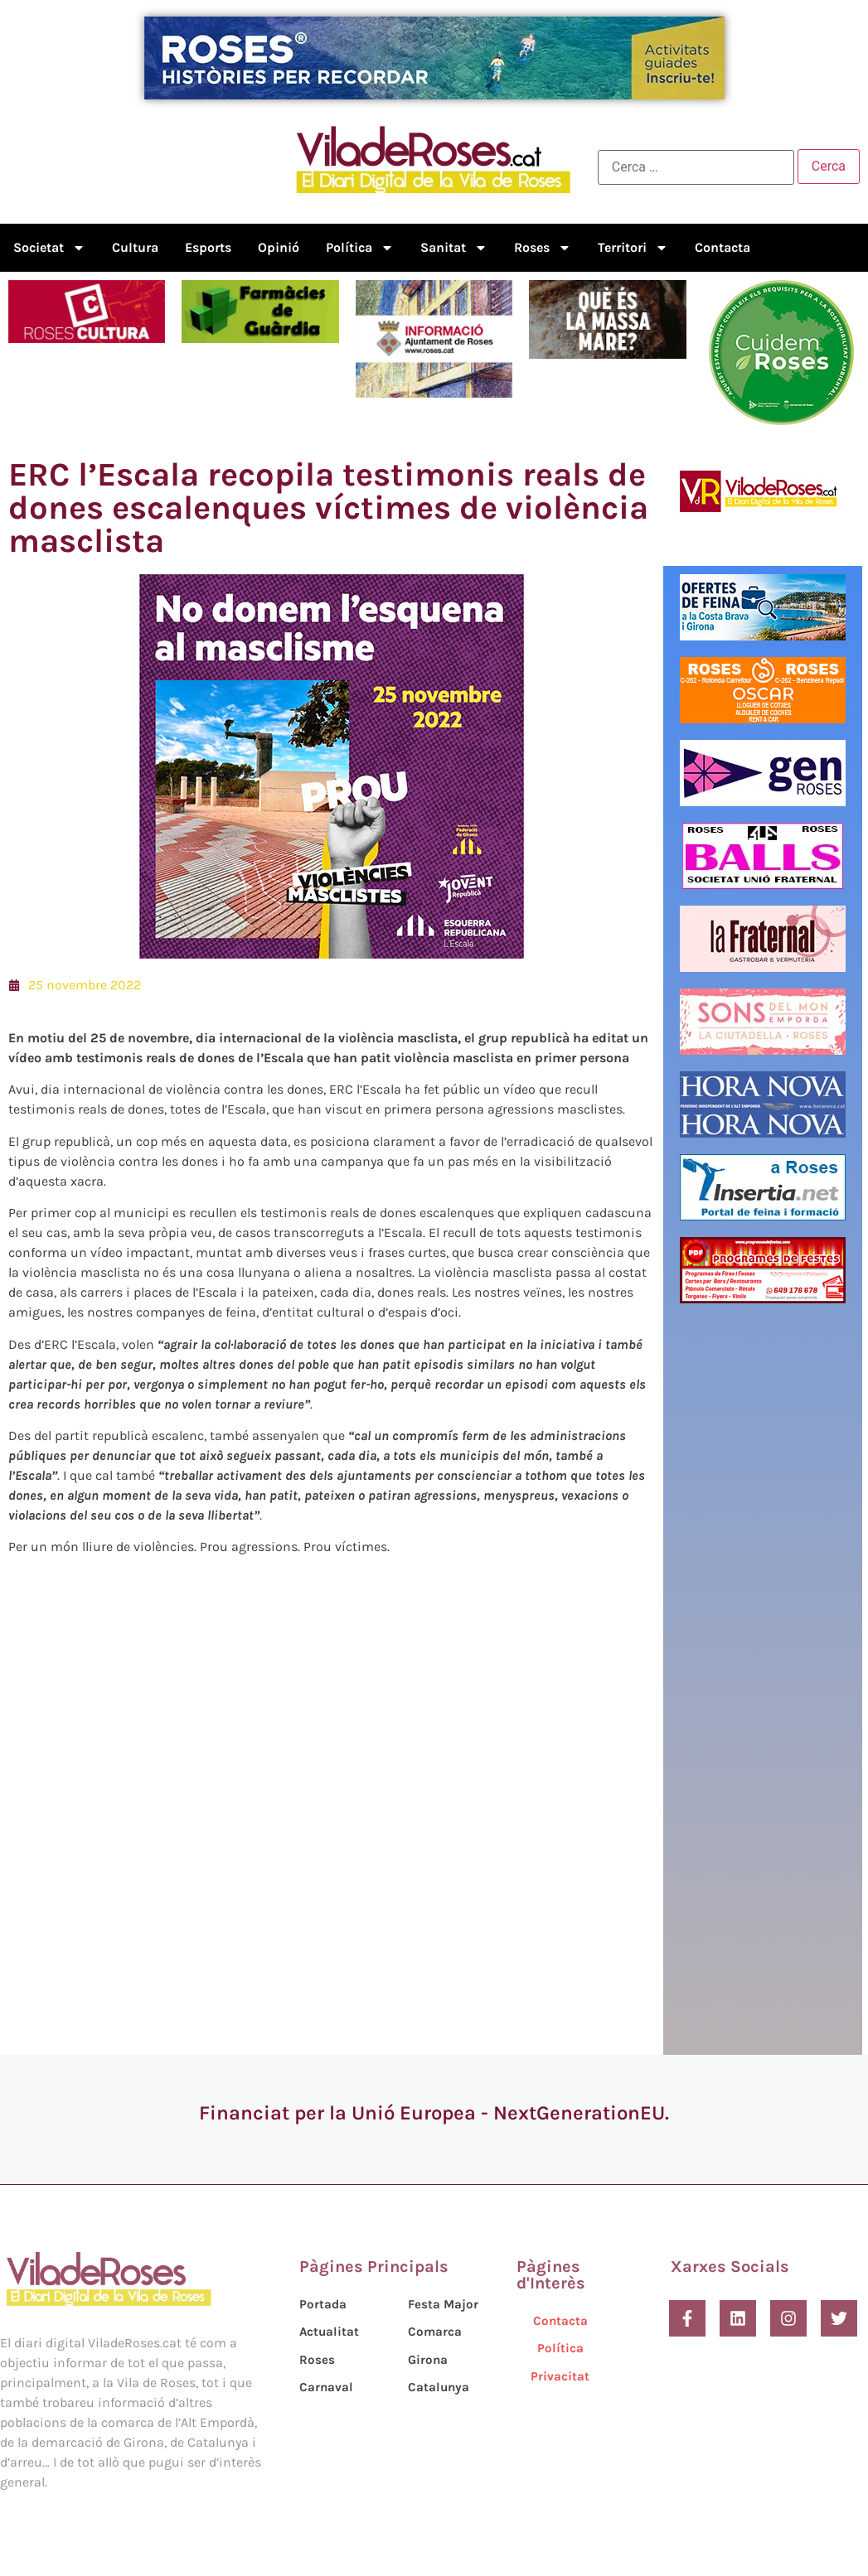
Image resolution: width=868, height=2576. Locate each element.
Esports (208, 247)
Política (360, 248)
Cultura (135, 247)
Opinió (278, 247)
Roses (542, 248)
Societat (49, 248)
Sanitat (453, 248)
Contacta (722, 247)
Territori (633, 248)
